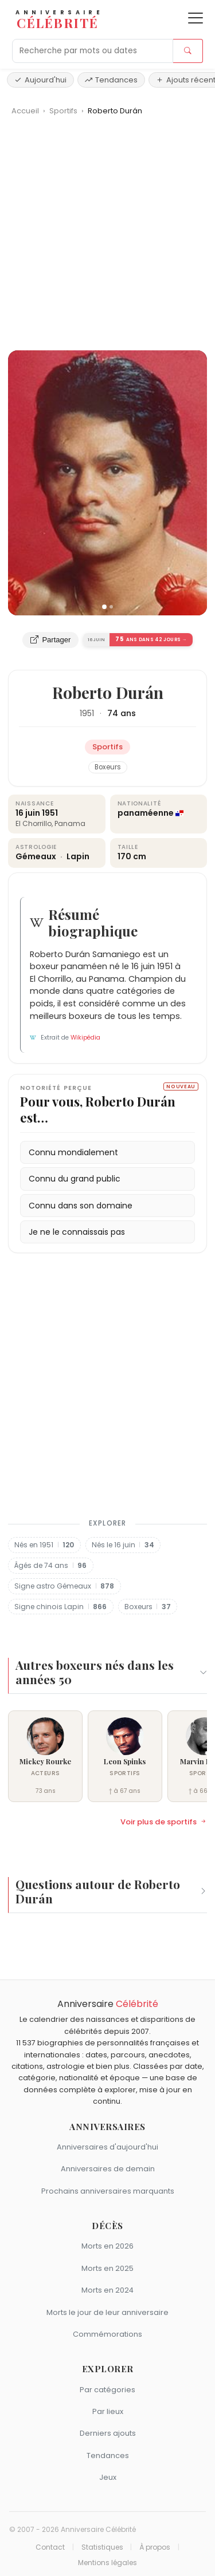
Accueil (25, 110)
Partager (50, 640)
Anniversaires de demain (108, 2169)
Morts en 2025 (107, 2268)
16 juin (27, 813)
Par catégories (107, 2390)
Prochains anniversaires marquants (107, 2191)
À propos (154, 2547)
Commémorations (107, 2334)
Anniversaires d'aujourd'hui (107, 2147)
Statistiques (102, 2547)
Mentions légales (107, 2563)
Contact (50, 2547)
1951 (87, 713)
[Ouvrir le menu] (195, 18)
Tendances (111, 79)
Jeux (107, 2477)
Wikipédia (85, 1037)
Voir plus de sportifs (163, 1822)
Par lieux (107, 2411)
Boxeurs (108, 767)
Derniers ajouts (108, 2433)
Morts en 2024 (107, 2290)
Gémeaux (36, 856)
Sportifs (64, 110)
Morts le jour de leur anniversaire (107, 2312)
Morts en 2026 (107, 2246)
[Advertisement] (107, 237)
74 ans (121, 713)
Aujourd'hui (40, 79)
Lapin (78, 856)
